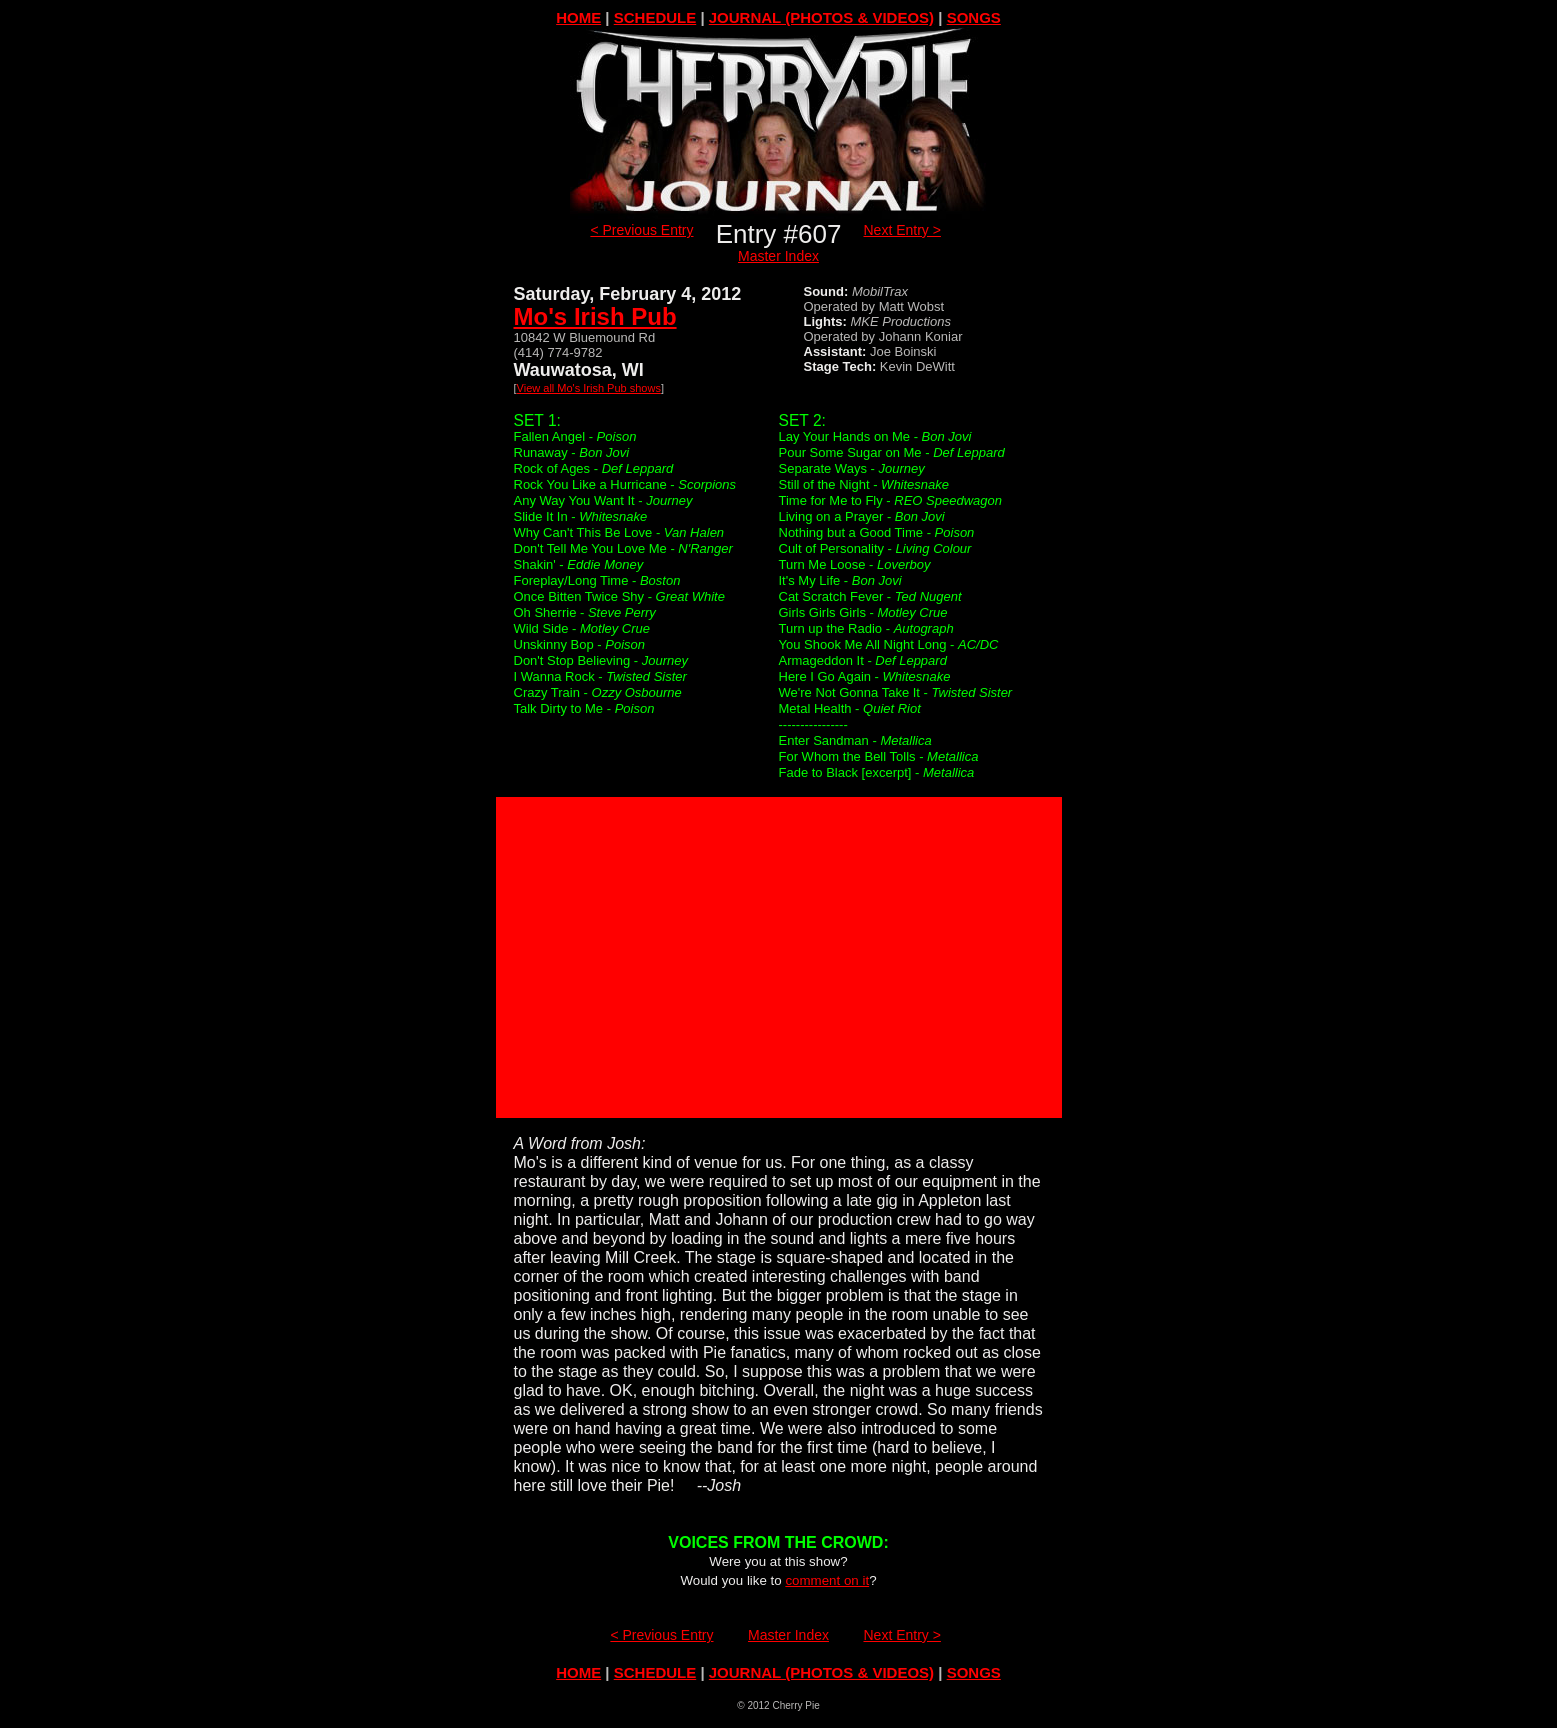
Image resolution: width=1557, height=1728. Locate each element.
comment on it (827, 1580)
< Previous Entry (641, 230)
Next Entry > (902, 230)
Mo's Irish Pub (595, 316)
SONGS (974, 17)
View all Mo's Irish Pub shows (589, 388)
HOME (578, 17)
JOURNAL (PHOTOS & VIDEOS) (821, 17)
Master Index (778, 256)
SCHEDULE (655, 17)
